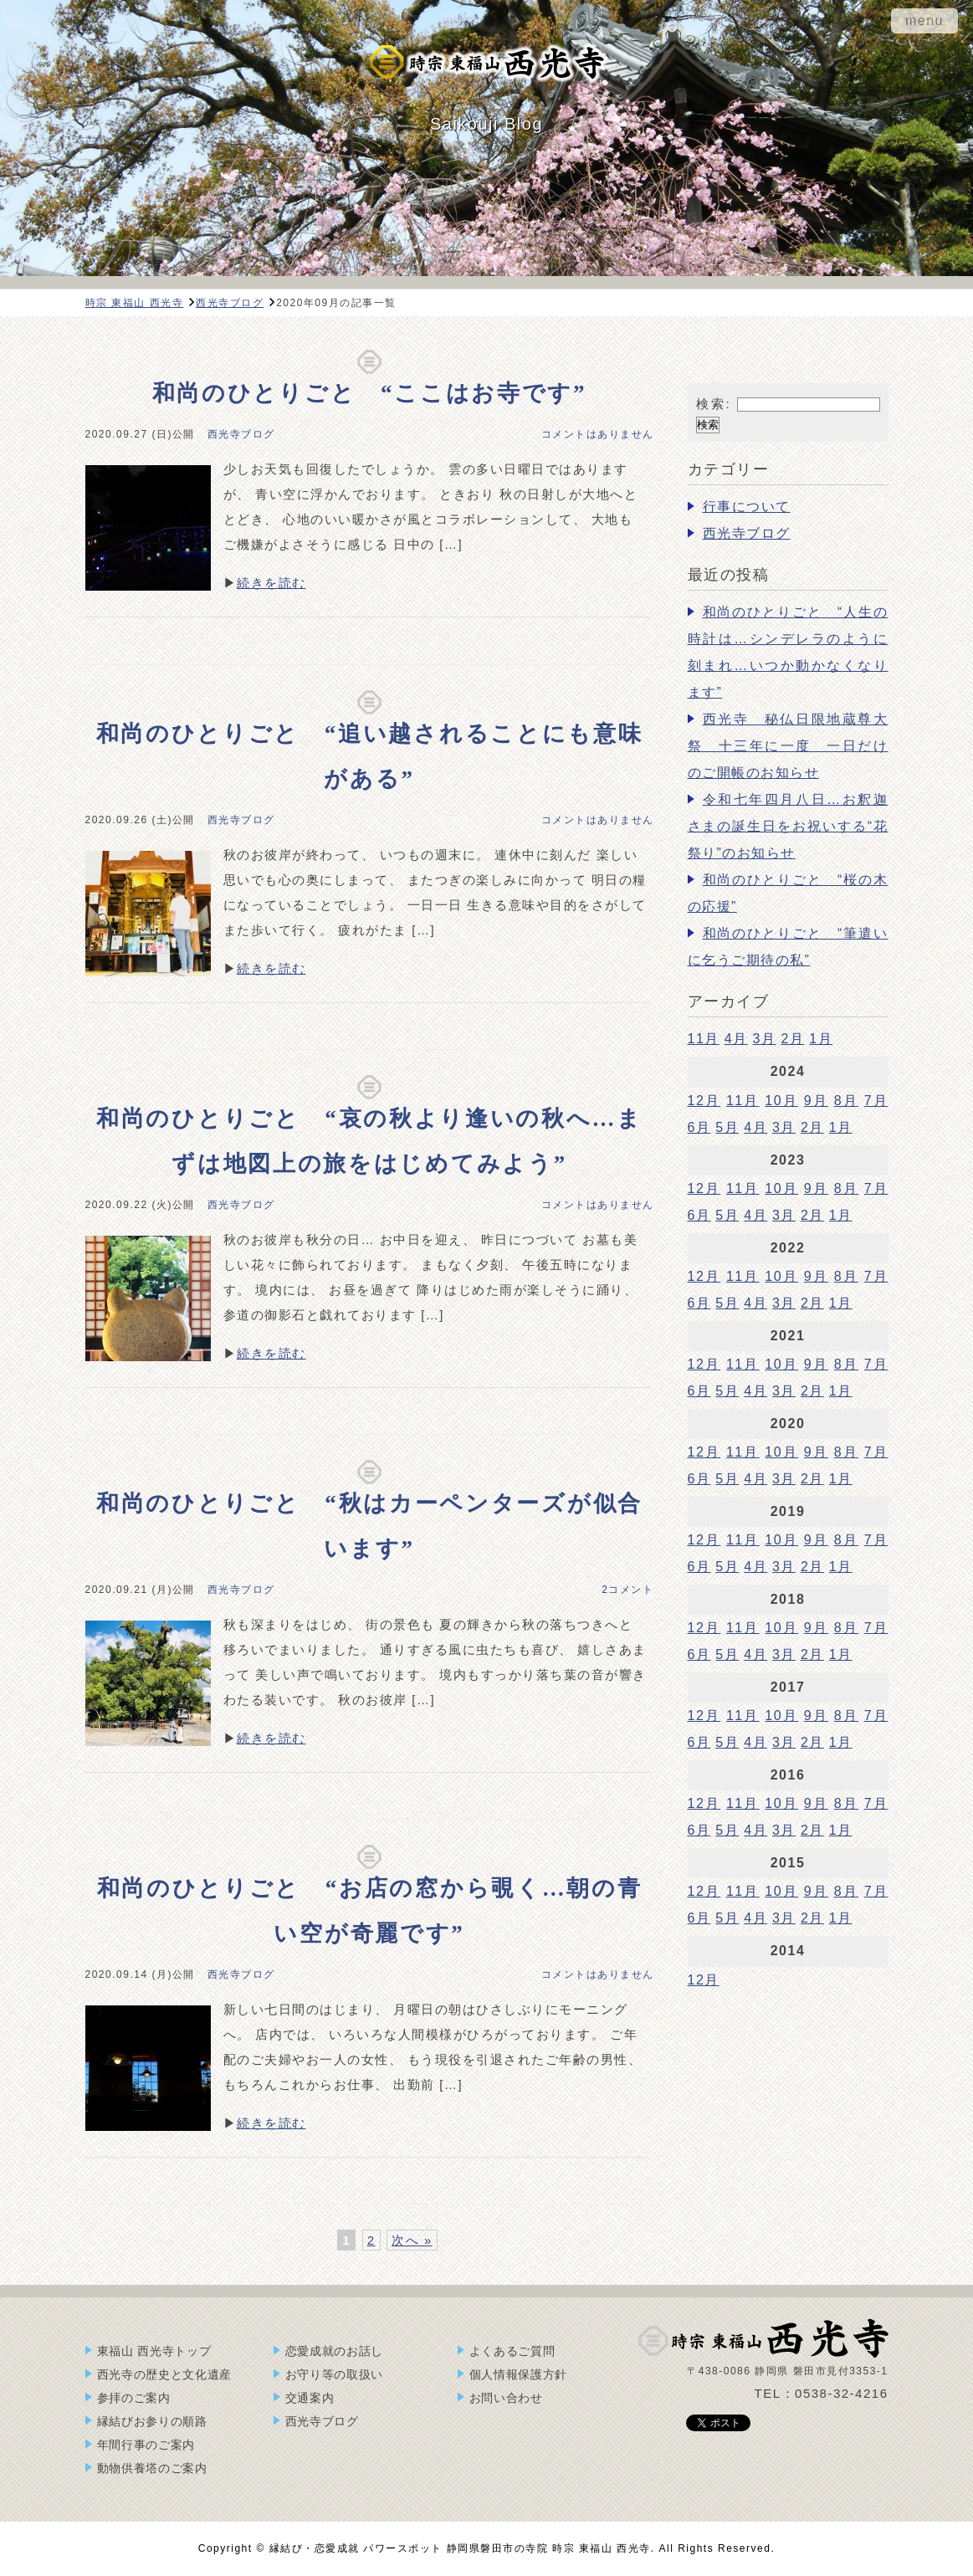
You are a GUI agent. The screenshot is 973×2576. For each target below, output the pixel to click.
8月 (846, 1100)
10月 (781, 1100)
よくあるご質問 (512, 2351)
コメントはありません (597, 434)
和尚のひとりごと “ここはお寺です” (369, 393)
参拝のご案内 (134, 2397)
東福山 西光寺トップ (154, 2351)
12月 (704, 1100)
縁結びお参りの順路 (152, 2421)
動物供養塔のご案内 (152, 2468)
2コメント (627, 1589)
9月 (816, 1100)
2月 (792, 1039)
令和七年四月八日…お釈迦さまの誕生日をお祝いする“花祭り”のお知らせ (788, 826)
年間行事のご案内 (146, 2444)
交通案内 (310, 2397)
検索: (713, 404)
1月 (820, 1039)
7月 (876, 1100)
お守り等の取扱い (334, 2374)
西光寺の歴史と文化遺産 (165, 2374)
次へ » (412, 2240)
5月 (727, 1127)
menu (924, 20)
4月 (736, 1039)
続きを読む (271, 583)
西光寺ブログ (241, 434)
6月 (699, 1127)
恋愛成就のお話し (334, 2351)
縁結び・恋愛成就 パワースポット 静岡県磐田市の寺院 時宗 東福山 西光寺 (460, 2548)
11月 (704, 1039)
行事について (747, 506)
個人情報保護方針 (518, 2374)
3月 (764, 1039)
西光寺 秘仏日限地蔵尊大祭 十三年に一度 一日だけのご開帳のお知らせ (788, 746)
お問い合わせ (506, 2397)
